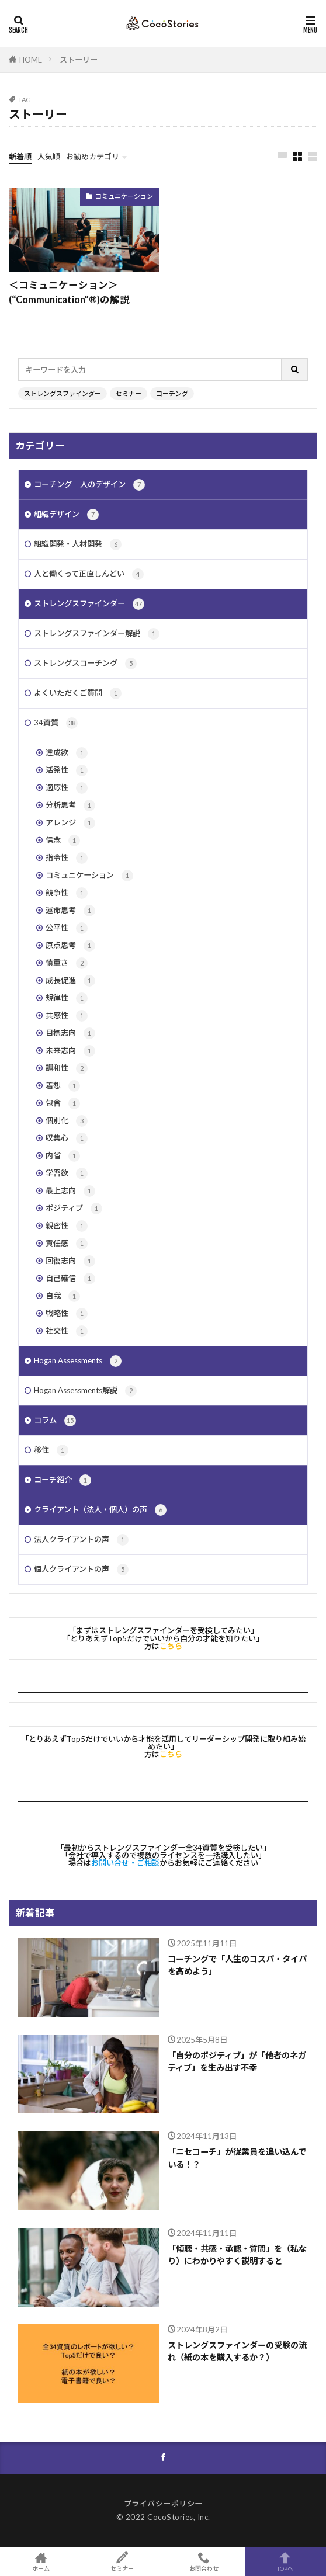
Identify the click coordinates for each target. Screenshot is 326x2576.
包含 (63, 1103)
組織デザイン (66, 514)
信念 (63, 840)
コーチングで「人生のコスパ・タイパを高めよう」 (237, 1965)
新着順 (20, 156)
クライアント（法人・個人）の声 (100, 1510)
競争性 (67, 893)
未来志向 (70, 1051)
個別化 (67, 1121)
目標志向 (70, 1033)
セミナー (128, 393)
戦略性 (67, 1314)
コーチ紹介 (62, 1480)
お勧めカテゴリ (92, 156)
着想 (63, 1086)
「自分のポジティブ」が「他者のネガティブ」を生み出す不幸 (237, 2061)
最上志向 (70, 1191)
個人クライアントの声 (81, 1569)
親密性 (67, 1226)
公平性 (67, 928)
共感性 (67, 1016)
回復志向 (70, 1261)
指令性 (67, 858)
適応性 (67, 788)
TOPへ (286, 2561)
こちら (170, 1646)
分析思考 (70, 805)
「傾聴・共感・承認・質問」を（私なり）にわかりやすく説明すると (237, 2255)
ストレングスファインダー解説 (96, 634)
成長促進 (70, 981)
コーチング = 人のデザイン (89, 485)
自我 (63, 1296)
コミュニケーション (124, 196)
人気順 (48, 156)
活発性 (67, 770)
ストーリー (79, 59)
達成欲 (67, 753)
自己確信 (70, 1278)
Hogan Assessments (78, 1361)
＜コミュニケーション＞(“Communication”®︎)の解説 (69, 292)
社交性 (67, 1331)
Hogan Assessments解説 (85, 1391)
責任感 (67, 1243)
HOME (30, 59)
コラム (55, 1420)
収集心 (67, 1138)
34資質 (56, 723)
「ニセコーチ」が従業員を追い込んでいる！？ (237, 2158)
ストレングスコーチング (85, 663)
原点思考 (70, 946)
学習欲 (67, 1173)
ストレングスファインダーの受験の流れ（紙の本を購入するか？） (237, 2351)
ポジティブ (74, 1208)
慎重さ (67, 963)
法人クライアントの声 (81, 1540)
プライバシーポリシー (163, 2503)
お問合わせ (204, 2561)
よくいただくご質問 (78, 693)
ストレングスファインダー (62, 393)
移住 (51, 1450)
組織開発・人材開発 (78, 544)
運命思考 (70, 910)
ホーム (41, 2561)
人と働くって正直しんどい (89, 574)
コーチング (172, 393)
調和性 (67, 1068)
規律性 (67, 998)
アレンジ (70, 823)
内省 (63, 1156)
